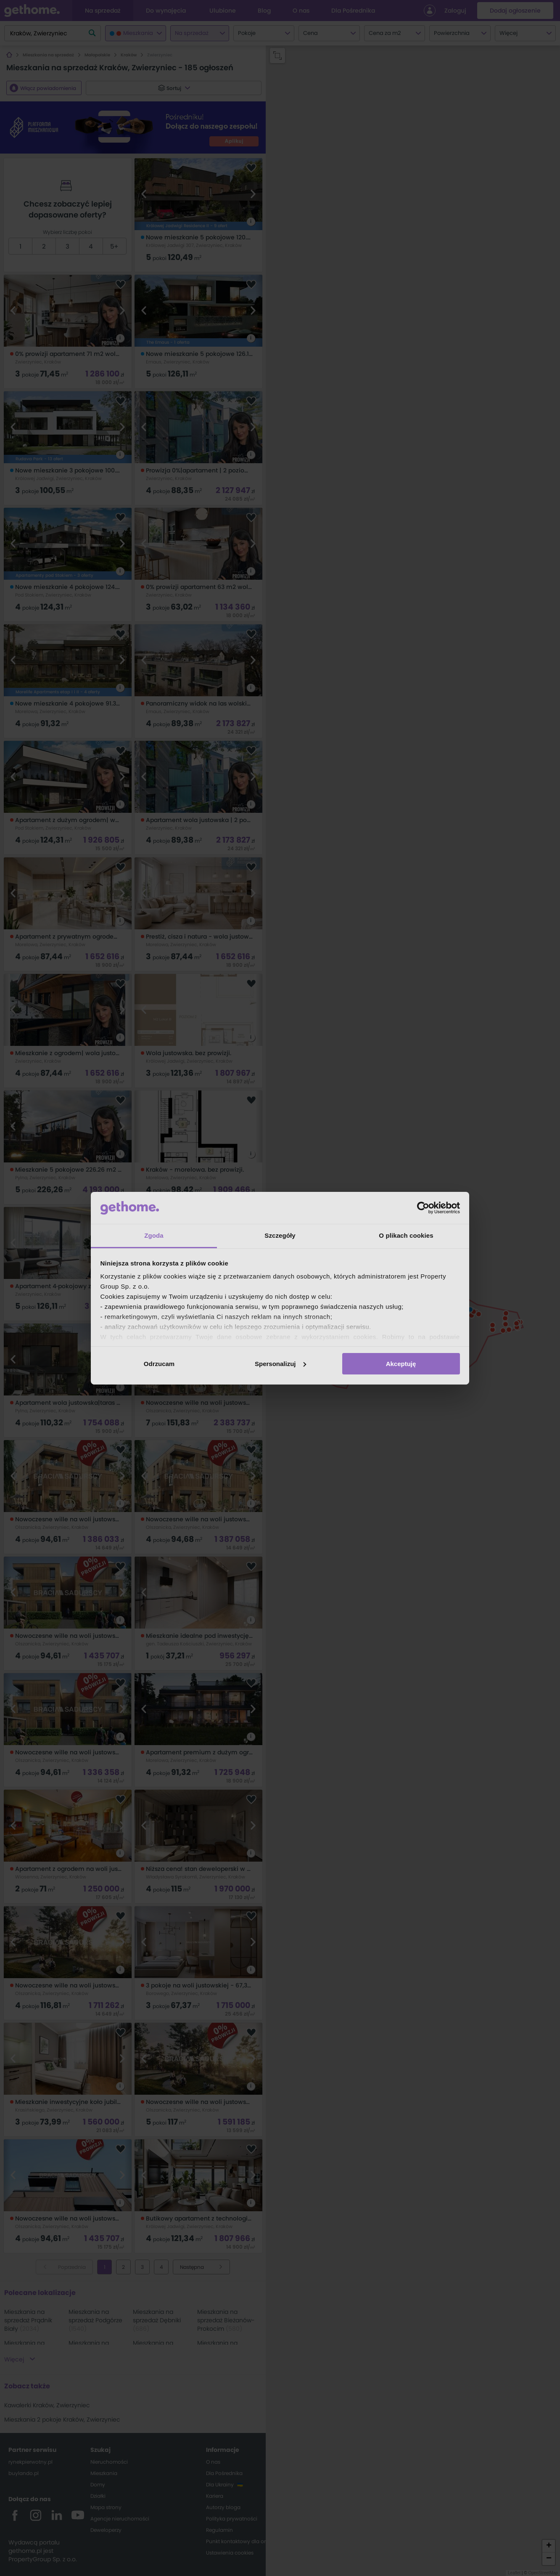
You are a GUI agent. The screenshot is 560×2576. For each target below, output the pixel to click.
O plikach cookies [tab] (406, 1235)
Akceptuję (401, 1363)
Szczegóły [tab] (279, 1235)
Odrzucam (159, 1363)
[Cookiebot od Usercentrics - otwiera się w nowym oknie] (423, 1208)
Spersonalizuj (280, 1363)
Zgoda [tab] (154, 1235)
